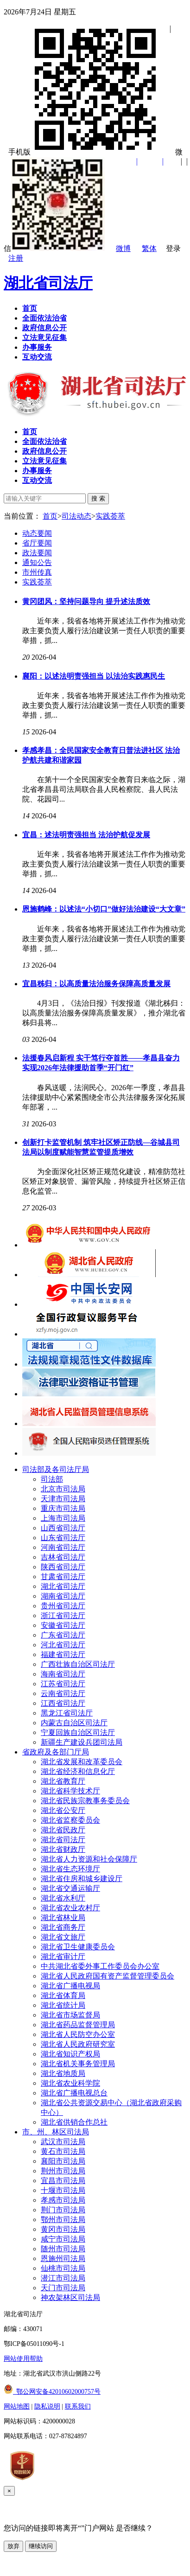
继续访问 (41, 2546)
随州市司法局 (63, 2249)
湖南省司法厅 (63, 1596)
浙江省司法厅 (63, 1615)
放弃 (13, 2546)
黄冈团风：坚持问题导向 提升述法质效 (86, 601)
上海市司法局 (63, 1518)
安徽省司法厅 (63, 1625)
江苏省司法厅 (63, 1684)
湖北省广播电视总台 (74, 2093)
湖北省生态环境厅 (70, 1869)
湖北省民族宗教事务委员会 (85, 1801)
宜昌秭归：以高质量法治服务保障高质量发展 (96, 984)
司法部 (52, 1479)
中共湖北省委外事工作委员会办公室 (100, 1966)
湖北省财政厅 (63, 1849)
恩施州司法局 (63, 2258)
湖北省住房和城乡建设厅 (81, 1878)
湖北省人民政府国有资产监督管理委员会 (107, 1976)
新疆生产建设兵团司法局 (81, 1742)
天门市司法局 (63, 2288)
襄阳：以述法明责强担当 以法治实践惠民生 (93, 676)
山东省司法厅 (63, 1538)
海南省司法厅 (63, 1674)
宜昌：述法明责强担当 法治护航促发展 (86, 835)
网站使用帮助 (23, 2358)
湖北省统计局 (63, 2005)
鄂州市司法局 (63, 2219)
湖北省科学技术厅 (70, 1791)
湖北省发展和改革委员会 (81, 1762)
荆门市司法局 (63, 2210)
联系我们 (78, 2406)
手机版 (86, 152)
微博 (123, 248)
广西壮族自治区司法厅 (78, 1664)
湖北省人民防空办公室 (78, 2034)
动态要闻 (37, 533)
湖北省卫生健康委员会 (78, 1947)
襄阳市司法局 (63, 2161)
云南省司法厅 (63, 1693)
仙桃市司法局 (63, 2268)
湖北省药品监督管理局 (78, 2025)
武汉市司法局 (63, 2142)
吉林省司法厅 (63, 1557)
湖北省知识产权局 (70, 2054)
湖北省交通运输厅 (70, 1888)
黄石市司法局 (63, 2151)
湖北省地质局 (63, 2073)
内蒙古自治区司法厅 (74, 1723)
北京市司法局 (63, 1489)
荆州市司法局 (63, 2171)
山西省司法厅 (63, 1528)
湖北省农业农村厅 (70, 1908)
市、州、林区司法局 (55, 2132)
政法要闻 (37, 553)
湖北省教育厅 (63, 1781)
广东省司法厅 (63, 1635)
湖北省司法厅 (48, 283)
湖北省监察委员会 (70, 1820)
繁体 (149, 248)
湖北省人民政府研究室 (78, 2044)
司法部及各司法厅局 (55, 1469)
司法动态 (76, 516)
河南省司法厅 (63, 1547)
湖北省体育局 (63, 1995)
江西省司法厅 (63, 1703)
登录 (173, 248)
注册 (15, 258)
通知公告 (37, 562)
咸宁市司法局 (63, 2239)
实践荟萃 (110, 516)
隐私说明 (47, 2406)
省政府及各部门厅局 (55, 1752)
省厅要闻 (37, 543)
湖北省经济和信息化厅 (78, 1771)
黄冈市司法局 (63, 2229)
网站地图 (17, 2406)
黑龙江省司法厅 (67, 1713)
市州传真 (37, 572)
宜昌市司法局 (63, 2180)
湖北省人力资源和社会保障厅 (89, 1859)
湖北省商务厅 (63, 1927)
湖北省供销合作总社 (74, 2122)
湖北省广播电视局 (70, 1986)
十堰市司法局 (63, 2190)
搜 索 (98, 498)
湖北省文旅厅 (63, 1937)
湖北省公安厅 (63, 1810)
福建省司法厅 (63, 1654)
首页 (50, 516)
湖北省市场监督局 (70, 2015)
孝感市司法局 (63, 2200)
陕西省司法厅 (63, 1567)
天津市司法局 (63, 1499)
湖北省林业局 (63, 1917)
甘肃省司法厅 (63, 1576)
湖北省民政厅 (63, 1830)
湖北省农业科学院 (70, 2083)
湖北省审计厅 (63, 1956)
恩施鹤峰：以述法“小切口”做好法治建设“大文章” (103, 909)
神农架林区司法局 (70, 2297)
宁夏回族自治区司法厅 (78, 1732)
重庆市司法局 (63, 1508)
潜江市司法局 (63, 2278)
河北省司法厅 (63, 1645)
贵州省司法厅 (63, 1606)
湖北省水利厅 (63, 1898)
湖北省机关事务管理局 (78, 2064)
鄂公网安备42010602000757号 (52, 2391)
